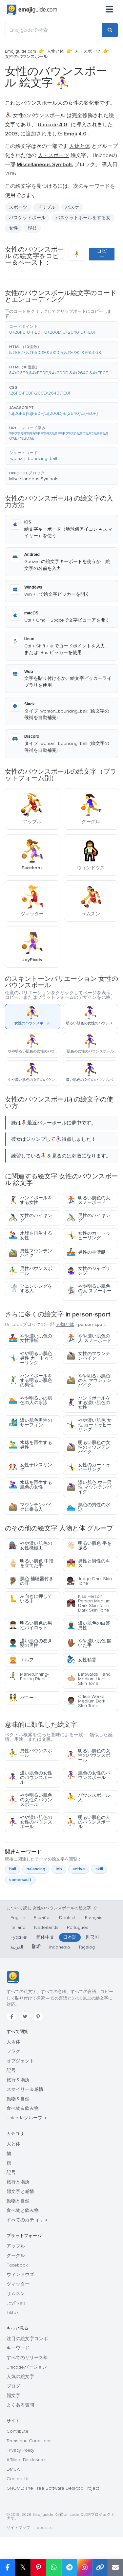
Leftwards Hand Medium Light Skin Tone (89, 1678)
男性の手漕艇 (86, 1252)
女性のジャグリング (88, 1271)
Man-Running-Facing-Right (29, 1676)
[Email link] (115, 2567)
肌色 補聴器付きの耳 (31, 1581)
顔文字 (13, 2395)
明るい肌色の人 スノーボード (88, 1200)
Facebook (17, 2265)
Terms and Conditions (29, 2441)
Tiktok (13, 2312)
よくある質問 (20, 2405)
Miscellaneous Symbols (33, 479)
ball (12, 1869)
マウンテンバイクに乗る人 (30, 1507)
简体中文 (45, 1937)
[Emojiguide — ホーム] (13, 1977)
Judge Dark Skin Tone (89, 1581)
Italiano (18, 1927)
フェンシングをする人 (30, 1288)
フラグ (13, 2051)
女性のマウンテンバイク (88, 1356)
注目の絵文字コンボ (27, 2338)
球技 (32, 228)
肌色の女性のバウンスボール (88, 1775)
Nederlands (46, 1927)
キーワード (18, 2348)
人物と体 (55, 51)
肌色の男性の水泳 (88, 1507)
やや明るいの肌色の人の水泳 (30, 1400)
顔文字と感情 (20, 2191)
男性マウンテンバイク (30, 1253)
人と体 (13, 2144)
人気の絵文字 (20, 2376)
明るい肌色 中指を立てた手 (31, 1563)
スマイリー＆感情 (25, 2089)
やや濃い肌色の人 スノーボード (89, 1338)
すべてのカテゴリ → (27, 2220)
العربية (16, 1947)
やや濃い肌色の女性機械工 (30, 1546)
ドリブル (46, 207)
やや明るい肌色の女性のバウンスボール (30, 1799)
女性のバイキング (30, 1218)
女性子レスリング (30, 1467)
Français (93, 1917)
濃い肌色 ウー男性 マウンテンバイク (89, 1487)
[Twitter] (25, 2016)
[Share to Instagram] (84, 2567)
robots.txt (43, 2527)
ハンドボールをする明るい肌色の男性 (30, 1380)
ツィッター (18, 2284)
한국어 (92, 1937)
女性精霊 (81, 1659)
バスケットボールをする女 (83, 218)
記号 (11, 2070)
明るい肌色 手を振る (89, 1546)
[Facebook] (12, 2016)
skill (99, 1869)
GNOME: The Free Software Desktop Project (53, 2488)
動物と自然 (18, 2201)
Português (77, 1927)
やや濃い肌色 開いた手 (89, 1643)
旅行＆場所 (18, 2080)
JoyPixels (16, 2303)
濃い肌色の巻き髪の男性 (30, 1643)
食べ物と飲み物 (23, 2210)
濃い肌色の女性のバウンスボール (30, 1777)
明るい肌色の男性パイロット (30, 1625)
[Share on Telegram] (69, 2567)
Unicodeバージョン (27, 2367)
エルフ (21, 1659)
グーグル (16, 2255)
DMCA (13, 2469)
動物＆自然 (18, 2099)
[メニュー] (109, 9)
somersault (20, 1879)
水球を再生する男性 (30, 1445)
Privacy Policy (20, 2450)
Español (42, 1917)
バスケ (72, 207)
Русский (19, 1937)
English (17, 1917)
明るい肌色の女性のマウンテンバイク (88, 1447)
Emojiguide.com (20, 51)
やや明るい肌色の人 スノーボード (89, 1290)
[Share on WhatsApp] (53, 2567)
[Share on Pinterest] (38, 2567)
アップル (16, 2246)
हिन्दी (36, 1947)
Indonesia (59, 1947)
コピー (102, 254)
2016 (10, 173)
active (78, 1869)
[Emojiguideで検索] (53, 30)
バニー (21, 1697)
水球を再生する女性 (30, 1235)
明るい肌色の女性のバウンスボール (88, 1755)
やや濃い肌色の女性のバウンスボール (30, 1822)
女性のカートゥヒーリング (88, 1235)
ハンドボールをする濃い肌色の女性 (88, 1402)
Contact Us (18, 2478)
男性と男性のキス (88, 1563)
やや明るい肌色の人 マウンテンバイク (89, 1380)
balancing (36, 1869)
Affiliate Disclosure (26, 2459)
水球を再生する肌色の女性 (30, 1485)
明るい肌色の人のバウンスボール (88, 1822)
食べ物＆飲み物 (23, 2108)
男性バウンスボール (30, 1271)
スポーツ (18, 207)
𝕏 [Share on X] (23, 2567)
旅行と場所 (18, 2182)
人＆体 (13, 2042)
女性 (13, 228)
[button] (61, 329)
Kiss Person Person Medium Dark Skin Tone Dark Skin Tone (89, 1603)
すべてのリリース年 (27, 2357)
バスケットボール (27, 218)
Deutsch (67, 1917)
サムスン (16, 2293)
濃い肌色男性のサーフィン (30, 1423)
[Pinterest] (38, 2016)
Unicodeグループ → (26, 2118)
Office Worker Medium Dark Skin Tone (86, 1701)
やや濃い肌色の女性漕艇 (30, 1338)
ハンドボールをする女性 (30, 1200)
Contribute (18, 2431)
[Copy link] (100, 2567)
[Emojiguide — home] (32, 10)
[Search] (110, 30)
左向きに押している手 (30, 1599)
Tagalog (86, 1947)
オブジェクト (20, 2061)
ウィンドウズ (20, 2274)
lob (59, 1869)
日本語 (70, 1937)
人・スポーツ (87, 51)
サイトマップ (18, 2527)
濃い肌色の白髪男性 (88, 1625)
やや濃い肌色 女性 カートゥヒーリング (89, 1425)
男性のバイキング (88, 1218)
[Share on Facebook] (7, 2567)
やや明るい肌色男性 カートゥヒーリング (31, 1358)
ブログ (13, 2386)
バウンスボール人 (88, 1797)
